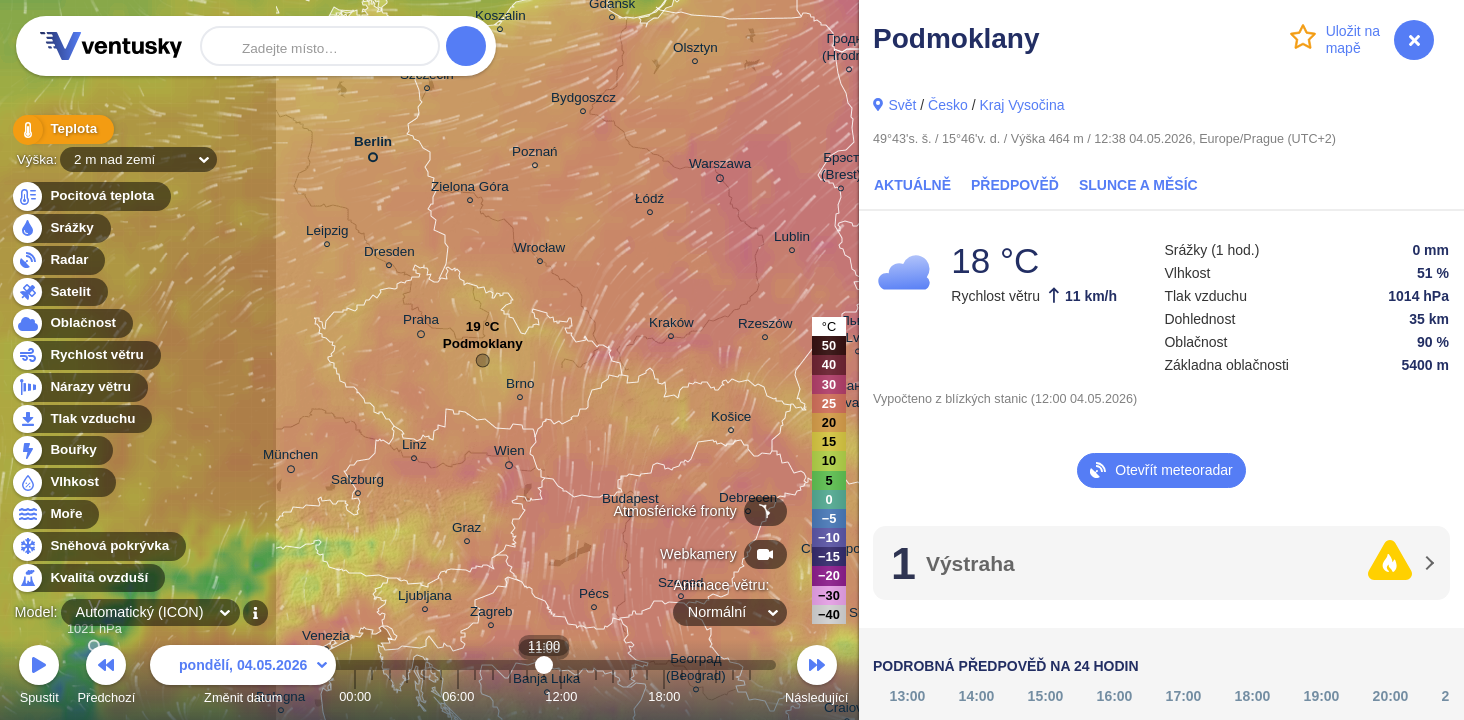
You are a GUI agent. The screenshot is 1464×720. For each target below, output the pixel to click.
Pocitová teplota (90, 196)
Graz (466, 530)
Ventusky (108, 46)
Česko (948, 105)
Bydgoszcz (583, 100)
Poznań (535, 154)
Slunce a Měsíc (1138, 185)
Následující (816, 677)
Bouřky (62, 450)
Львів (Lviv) (857, 332)
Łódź (649, 201)
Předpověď (1015, 185)
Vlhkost (63, 482)
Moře (55, 514)
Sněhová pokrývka (98, 546)
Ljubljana (425, 598)
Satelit (59, 292)
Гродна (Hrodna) (848, 50)
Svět (902, 105)
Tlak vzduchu (81, 419)
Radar (58, 260)
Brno (520, 386)
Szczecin (427, 77)
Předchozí (107, 677)
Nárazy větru (79, 387)
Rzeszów (765, 326)
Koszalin (500, 18)
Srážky (60, 228)
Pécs (594, 596)
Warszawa (720, 167)
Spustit (39, 677)
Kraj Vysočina (1021, 105)
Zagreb (491, 614)
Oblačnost (71, 323)
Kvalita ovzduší (87, 578)
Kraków (671, 325)
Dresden (389, 254)
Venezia (326, 638)
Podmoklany (483, 348)
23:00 (750, 696)
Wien (509, 454)
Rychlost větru (85, 355)
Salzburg (357, 482)
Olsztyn (695, 50)
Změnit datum (243, 677)
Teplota (62, 129)
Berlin (373, 145)
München (290, 458)
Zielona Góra (470, 189)
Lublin (792, 239)
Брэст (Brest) (841, 169)
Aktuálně (912, 185)
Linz (414, 447)
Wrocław (539, 250)
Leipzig (327, 233)
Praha (421, 323)
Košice (731, 419)
